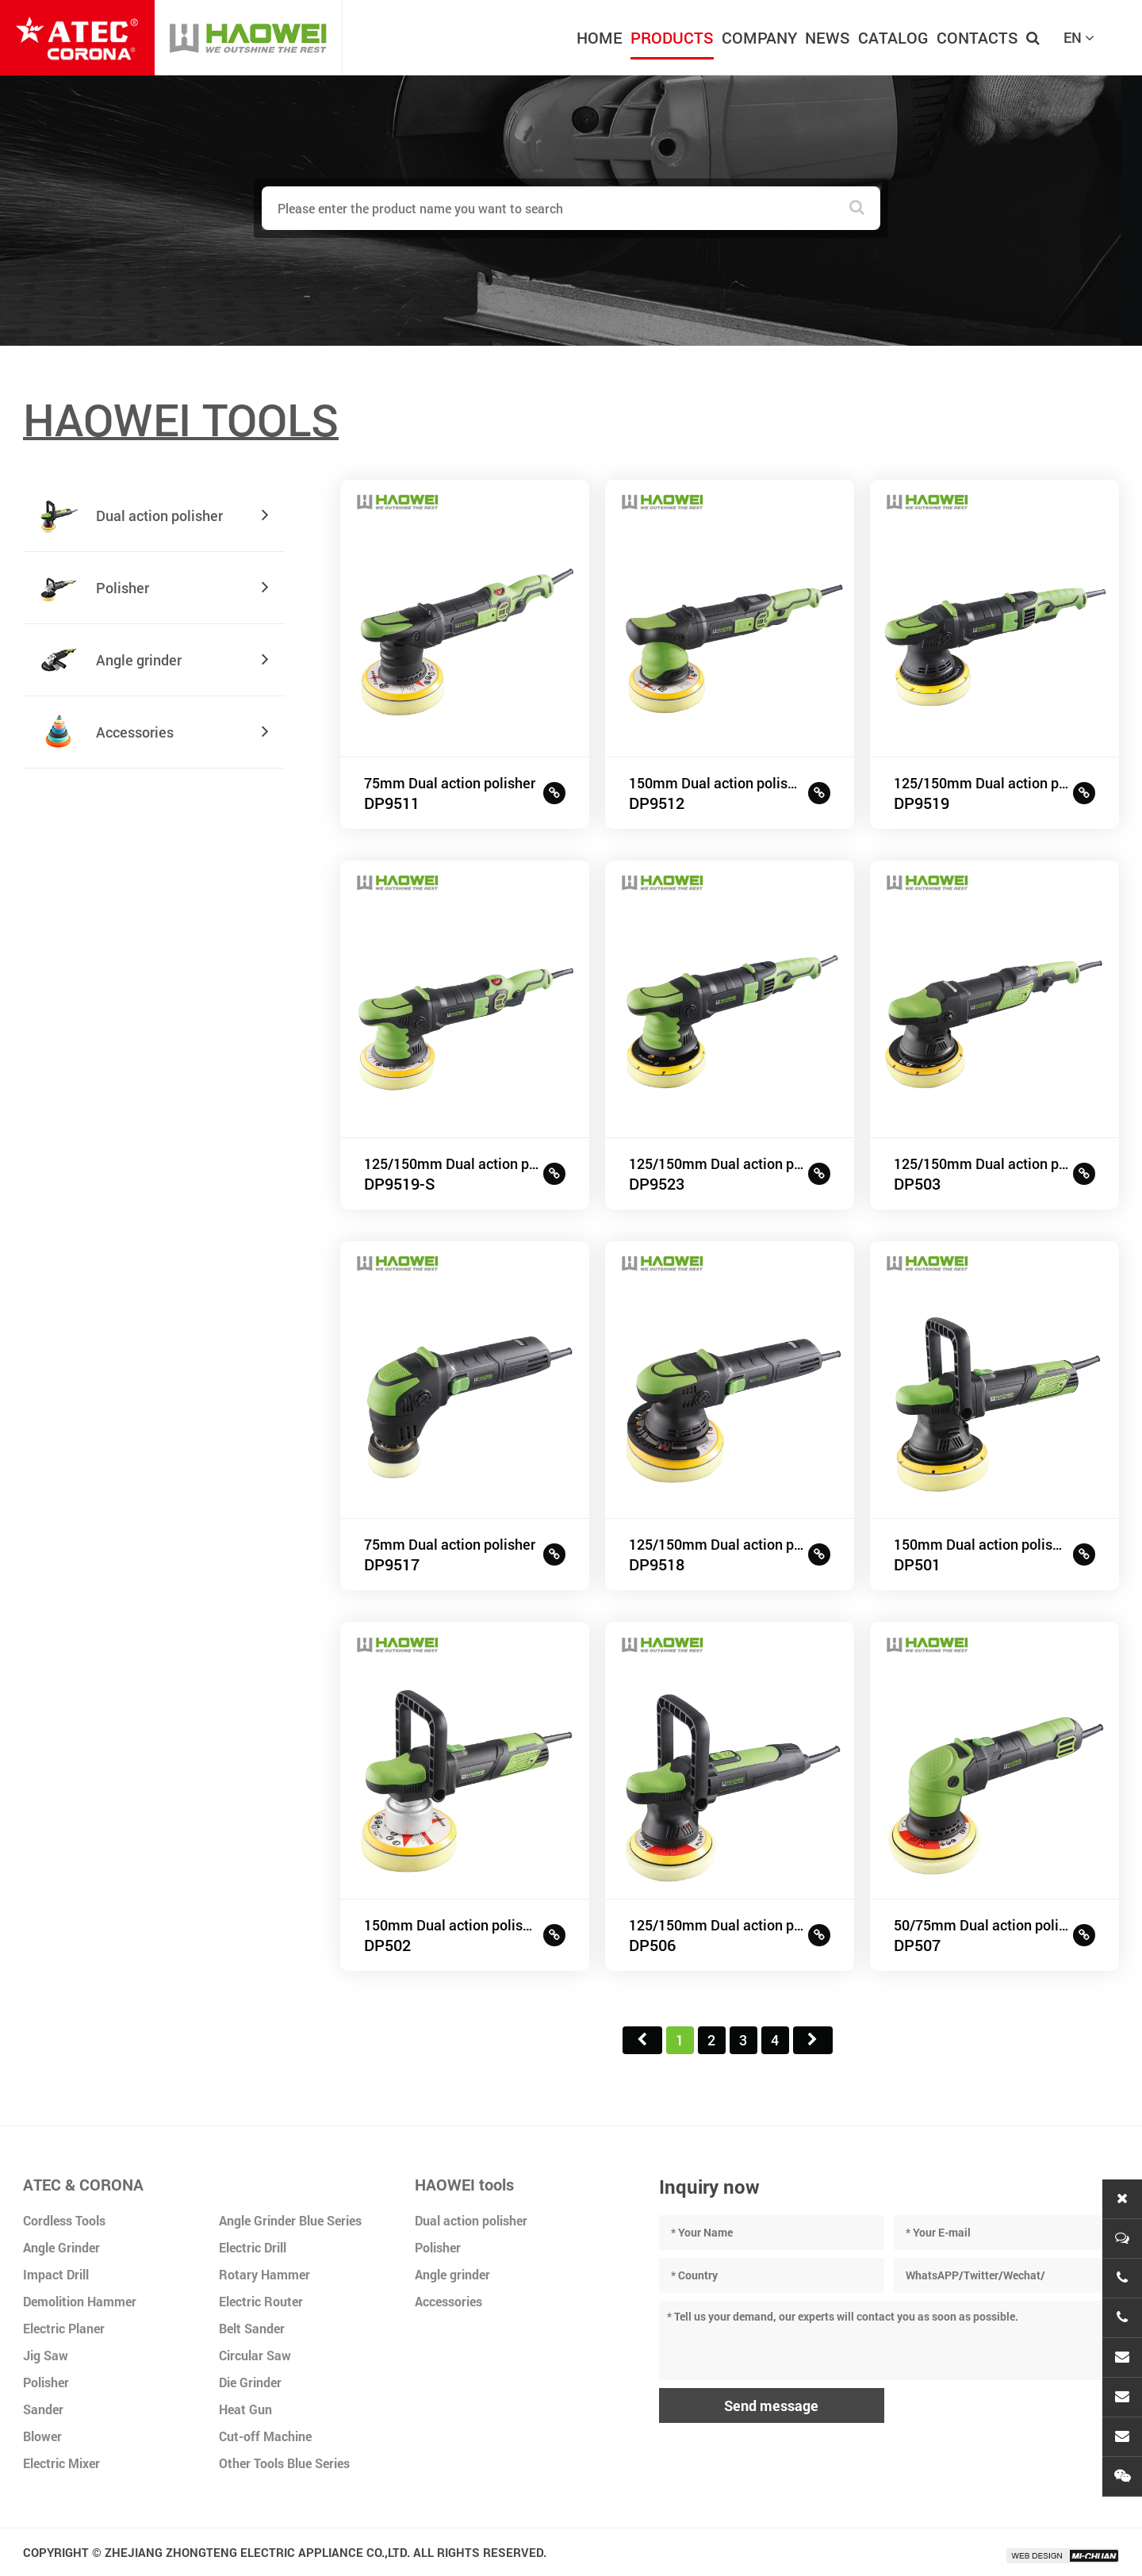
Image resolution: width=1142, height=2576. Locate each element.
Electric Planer (64, 2328)
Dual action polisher (471, 2220)
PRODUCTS (672, 37)
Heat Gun (245, 2409)
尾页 (813, 2040)
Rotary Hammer (264, 2274)
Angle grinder (452, 2274)
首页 (642, 2040)
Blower (42, 2436)
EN (1078, 37)
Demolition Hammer (79, 2301)
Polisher (46, 2382)
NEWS (827, 37)
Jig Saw (45, 2355)
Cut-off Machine (265, 2436)
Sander (43, 2409)
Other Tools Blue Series (284, 2463)
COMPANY (759, 37)
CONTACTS (977, 37)
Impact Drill (56, 2274)
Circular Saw (255, 2355)
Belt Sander (252, 2328)
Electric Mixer (61, 2463)
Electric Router (261, 2301)
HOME (600, 37)
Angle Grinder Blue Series (290, 2220)
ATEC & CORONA (83, 2184)
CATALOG (893, 37)
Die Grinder (250, 2382)
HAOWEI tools (464, 2184)
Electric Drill (252, 2247)
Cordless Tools (64, 2220)
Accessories (448, 2301)
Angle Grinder (61, 2247)
